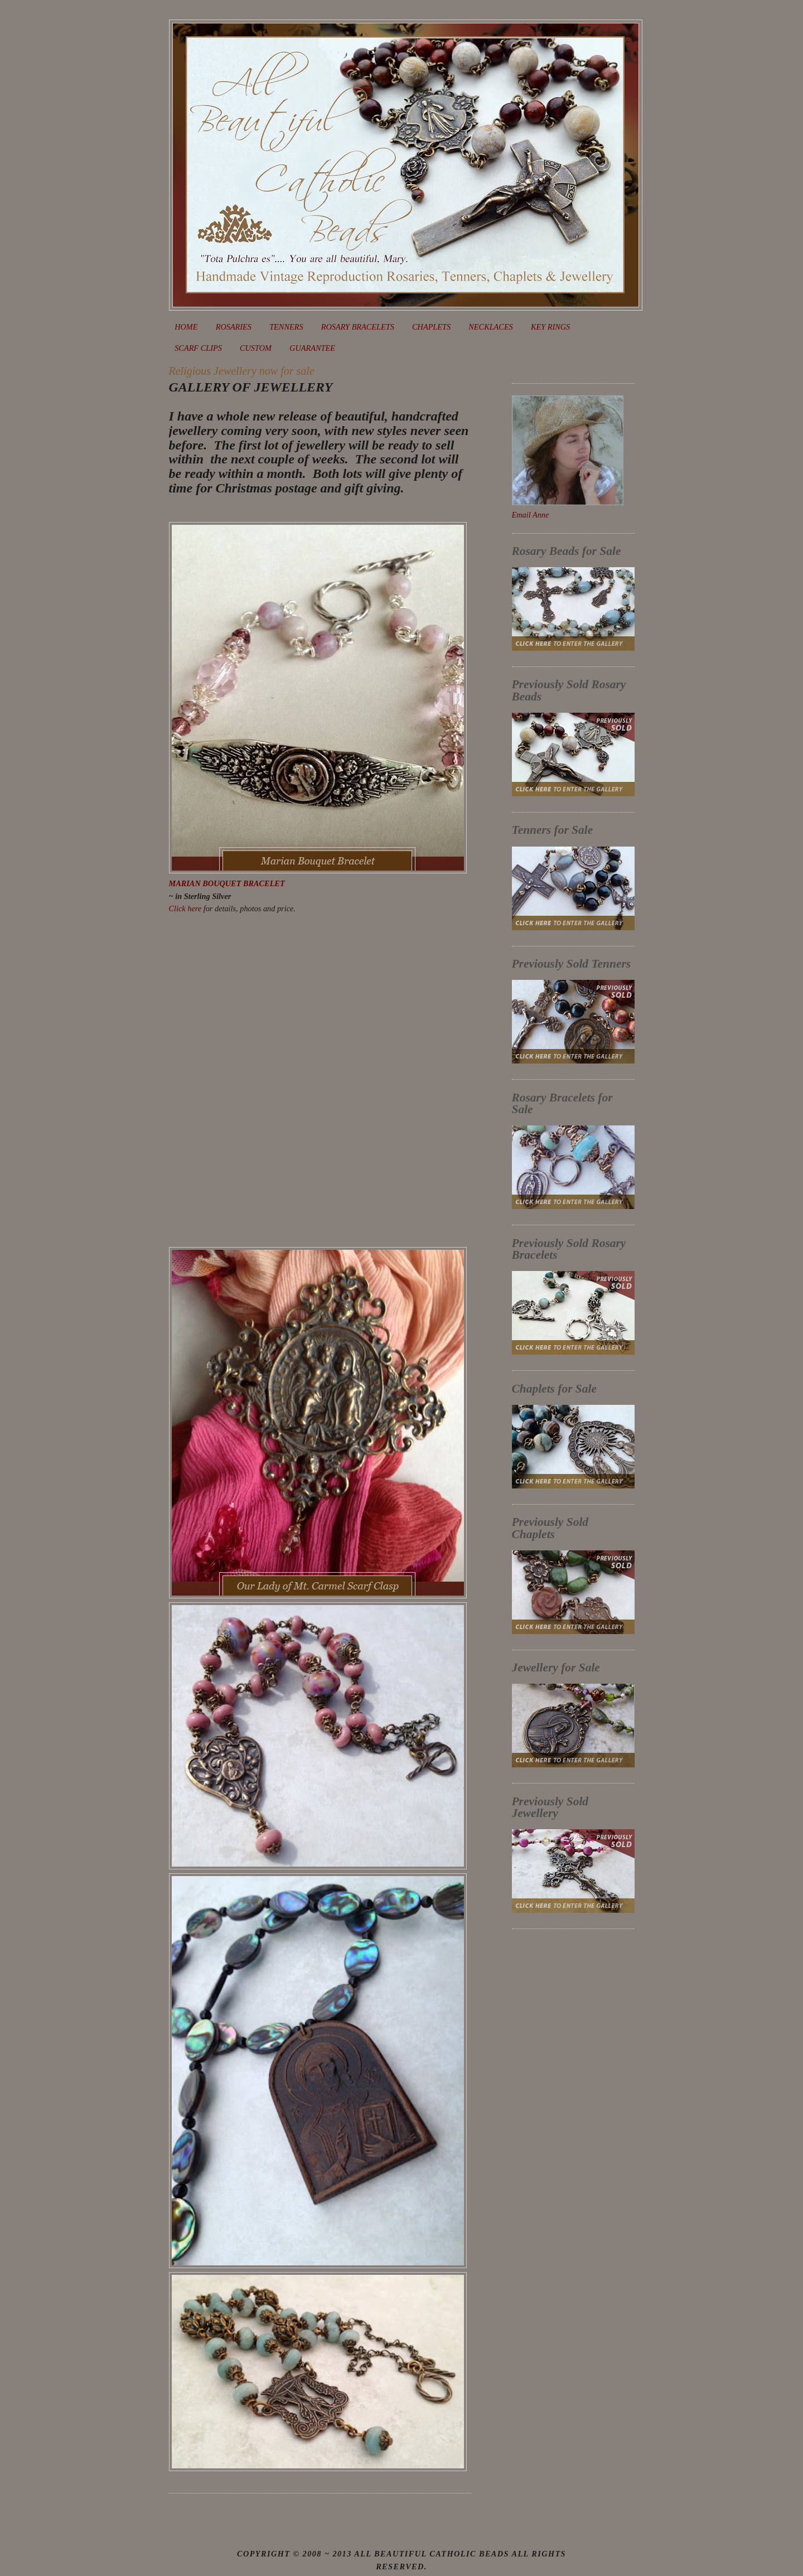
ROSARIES (233, 326)
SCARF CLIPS (198, 348)
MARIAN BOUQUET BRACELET (227, 883)
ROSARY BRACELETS (357, 326)
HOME (186, 326)
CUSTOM (256, 348)
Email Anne (530, 514)
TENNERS (286, 326)
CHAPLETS (431, 326)
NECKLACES (490, 326)
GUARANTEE (312, 348)
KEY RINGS (550, 326)
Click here (185, 908)
